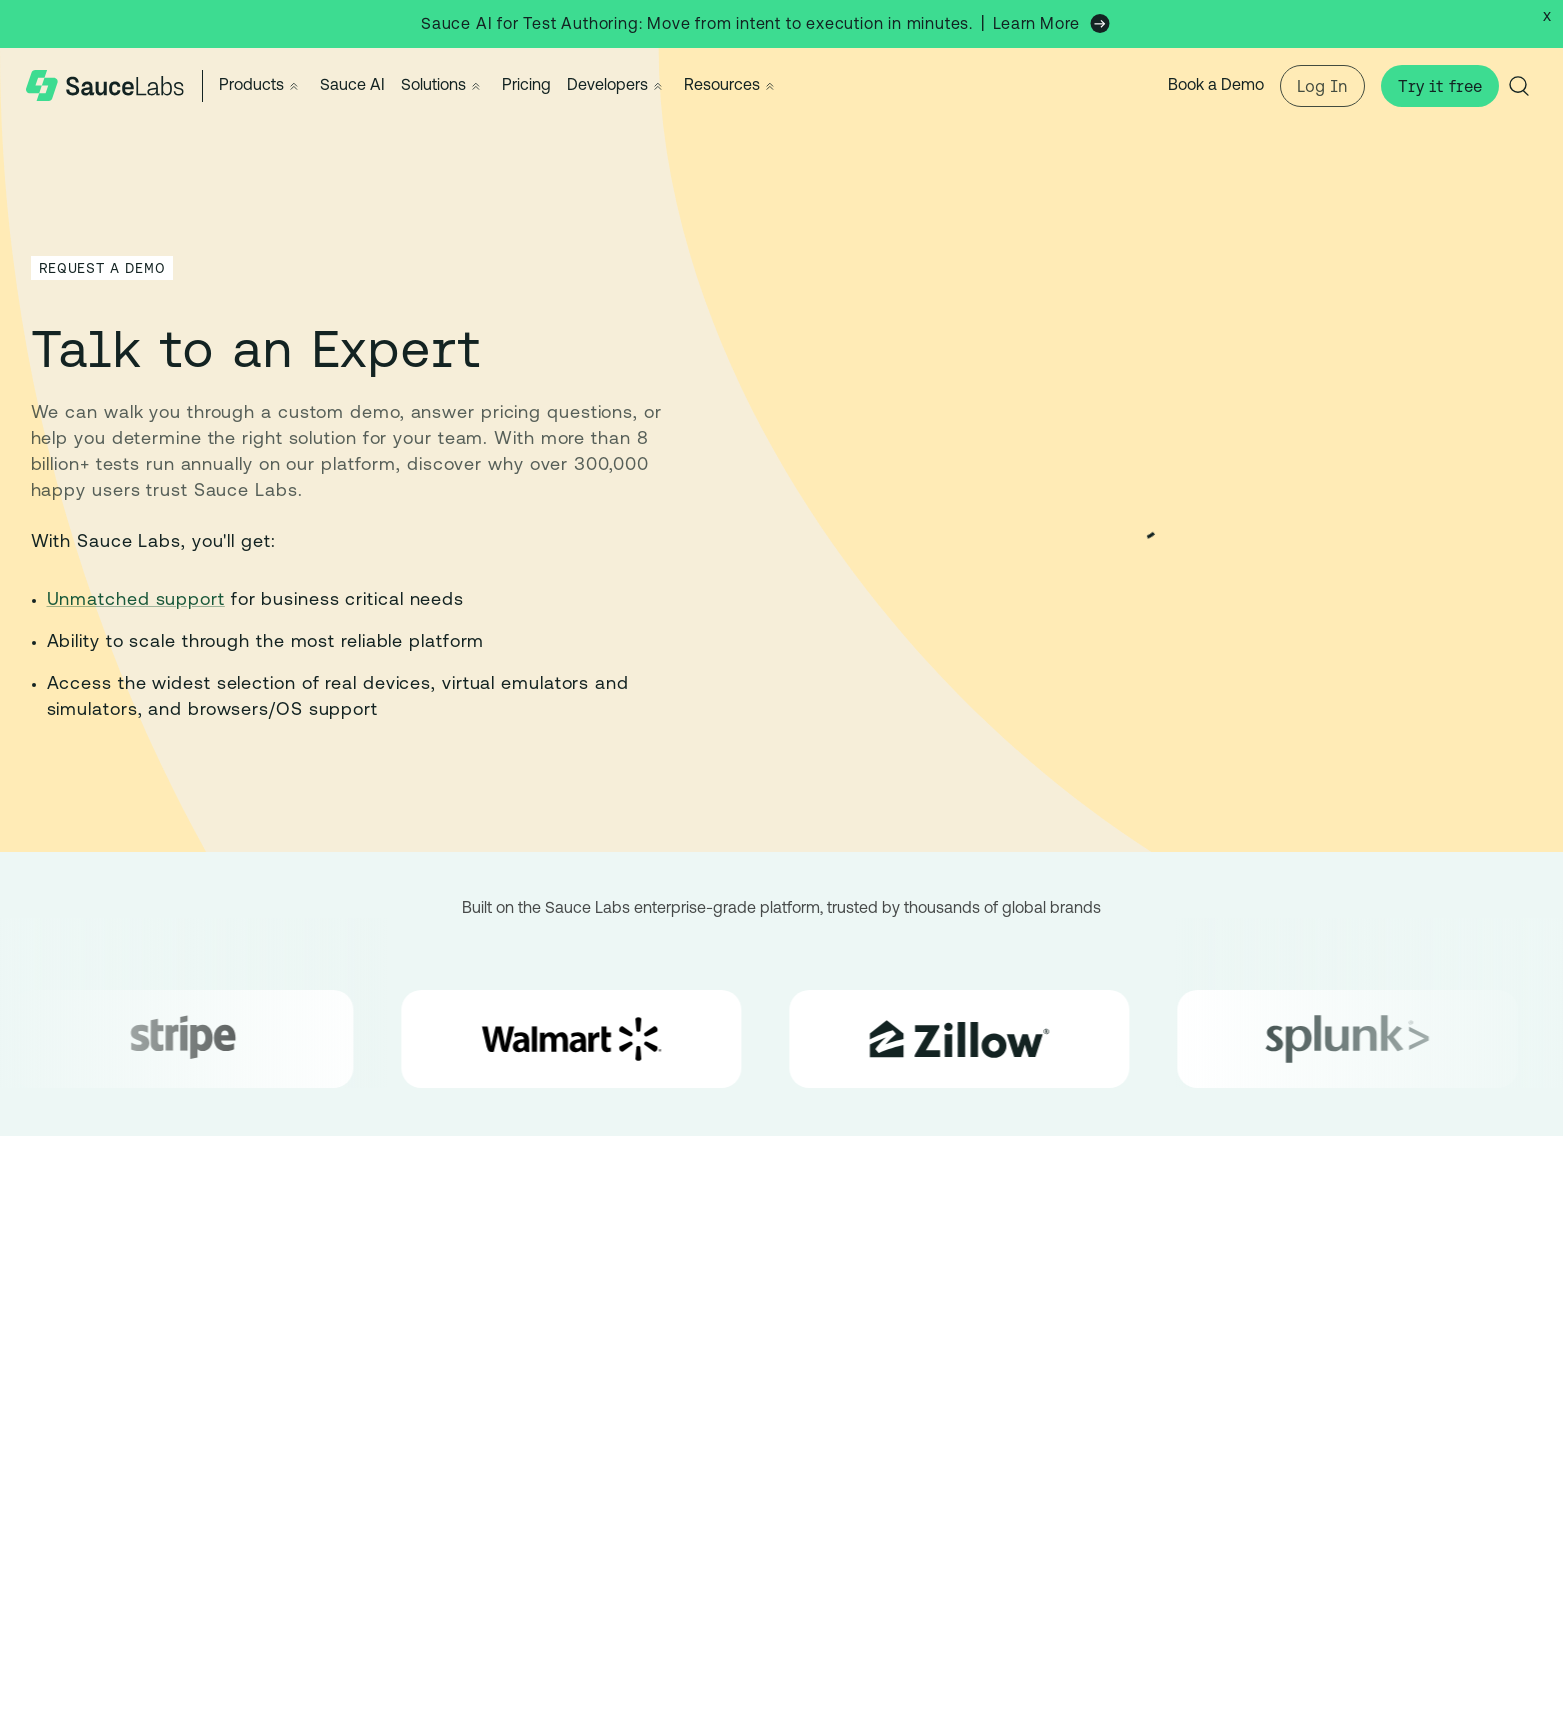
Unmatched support (136, 600)
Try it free (1440, 86)
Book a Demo (1216, 86)
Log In (1322, 86)
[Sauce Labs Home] (105, 86)
